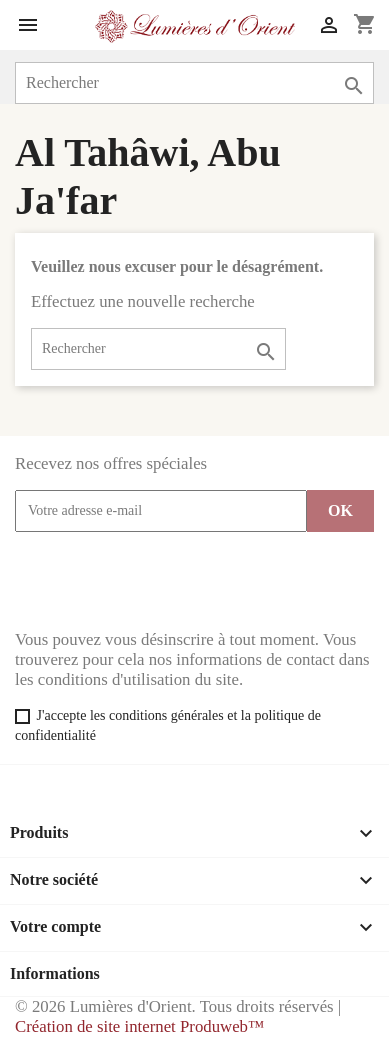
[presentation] (167, 581)
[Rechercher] (194, 83)
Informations (55, 973)
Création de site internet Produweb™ (139, 1026)
